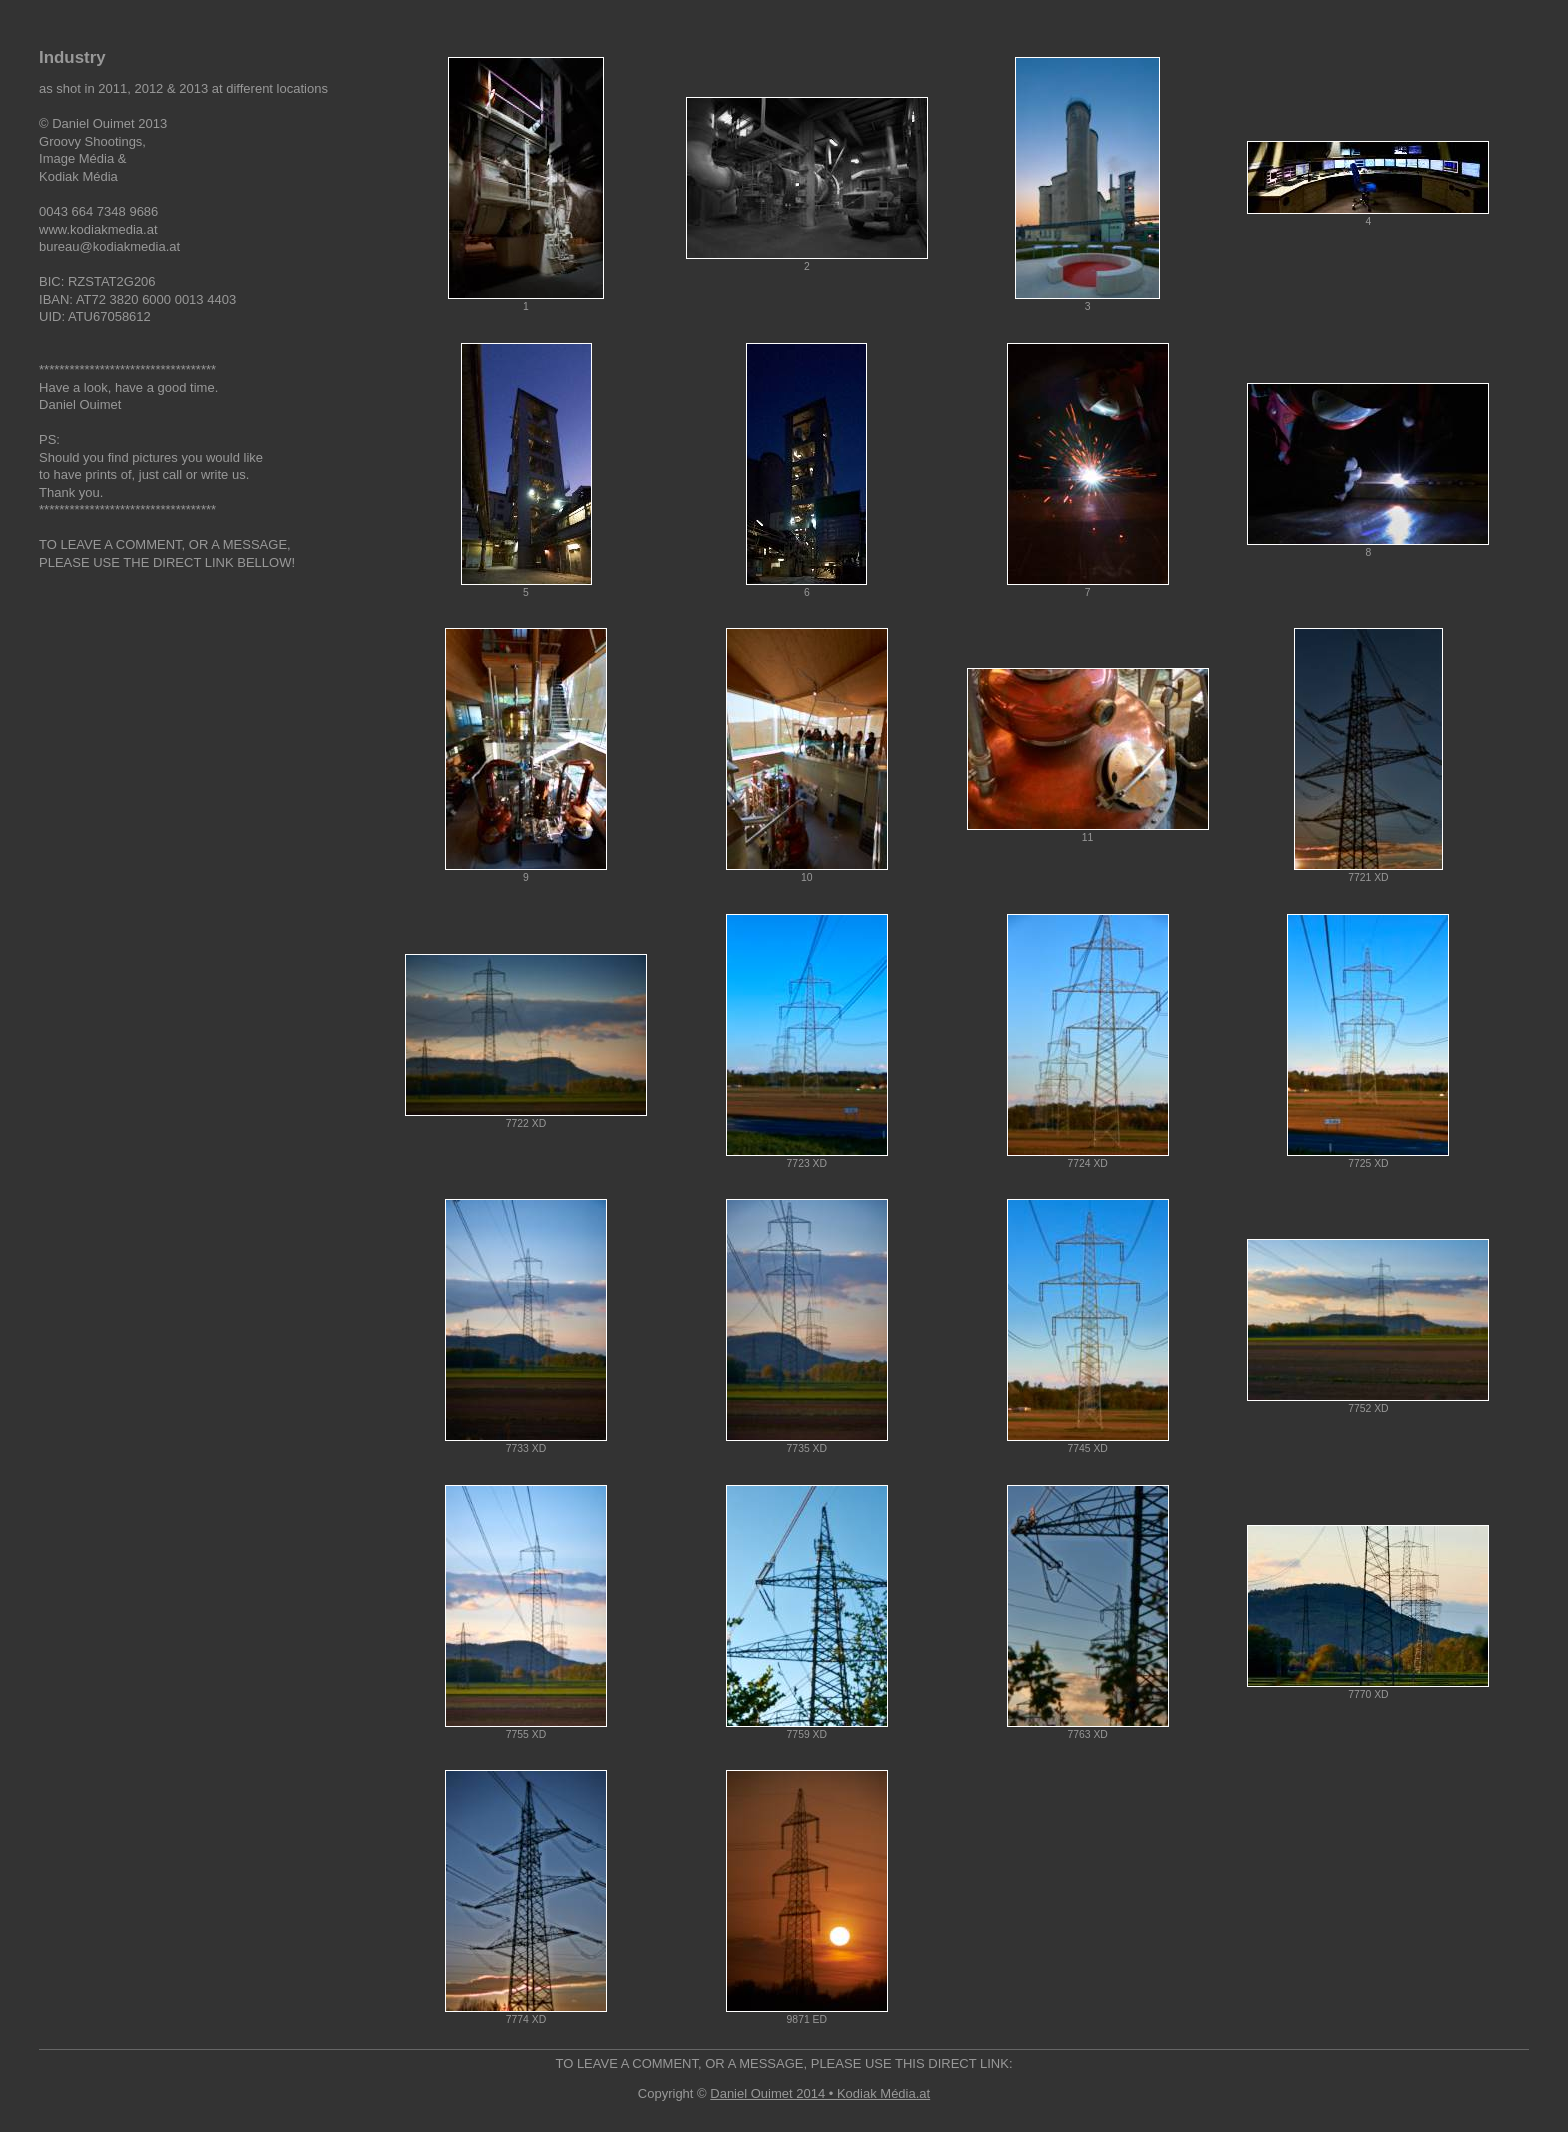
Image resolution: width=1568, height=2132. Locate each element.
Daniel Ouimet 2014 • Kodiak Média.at (820, 2093)
